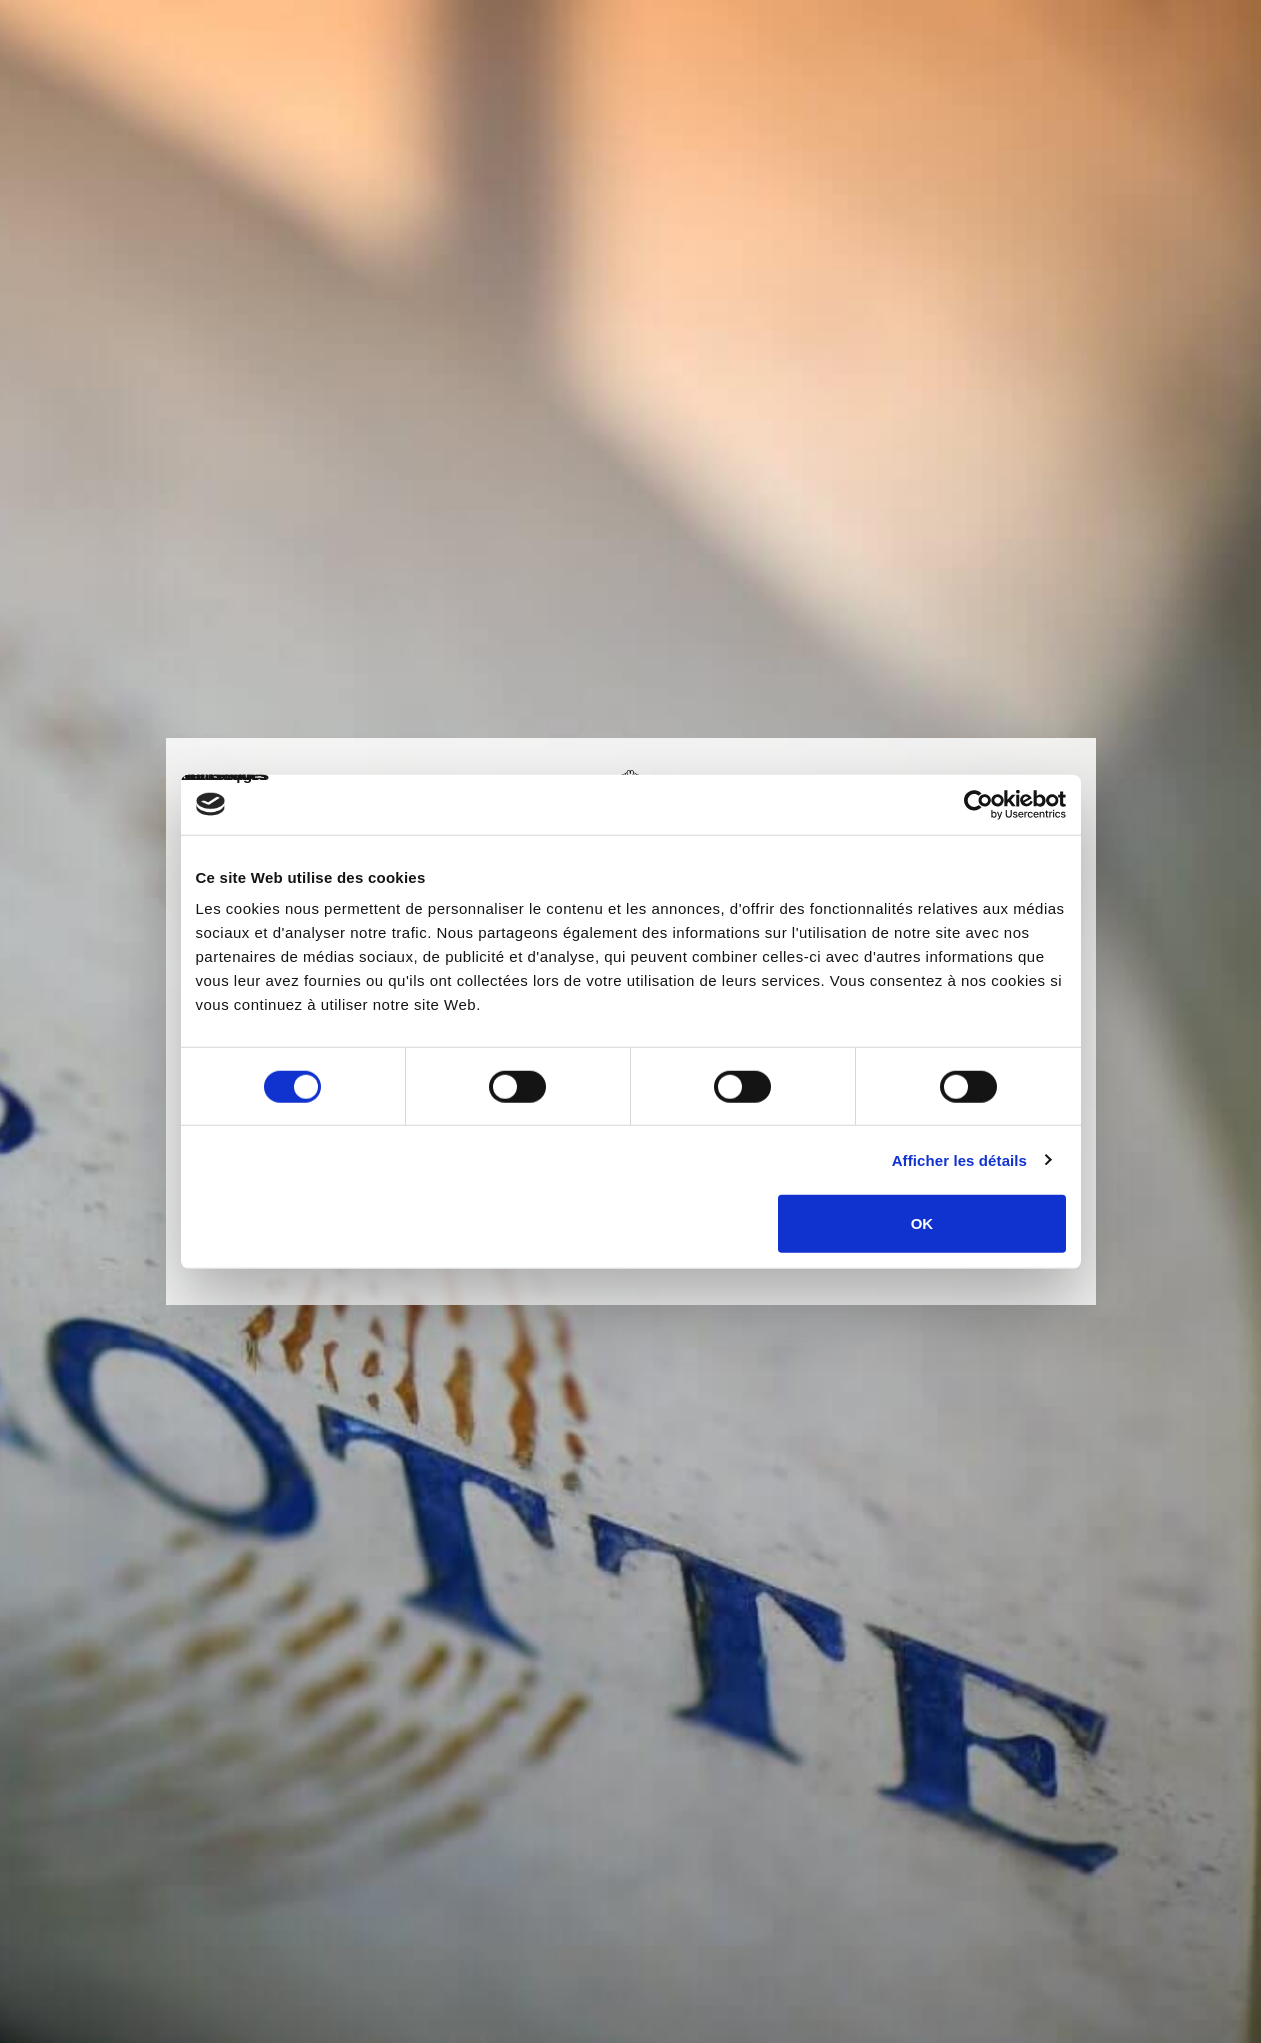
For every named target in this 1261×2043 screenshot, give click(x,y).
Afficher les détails (959, 1159)
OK (922, 1223)
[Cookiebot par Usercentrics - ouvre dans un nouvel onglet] (978, 804)
